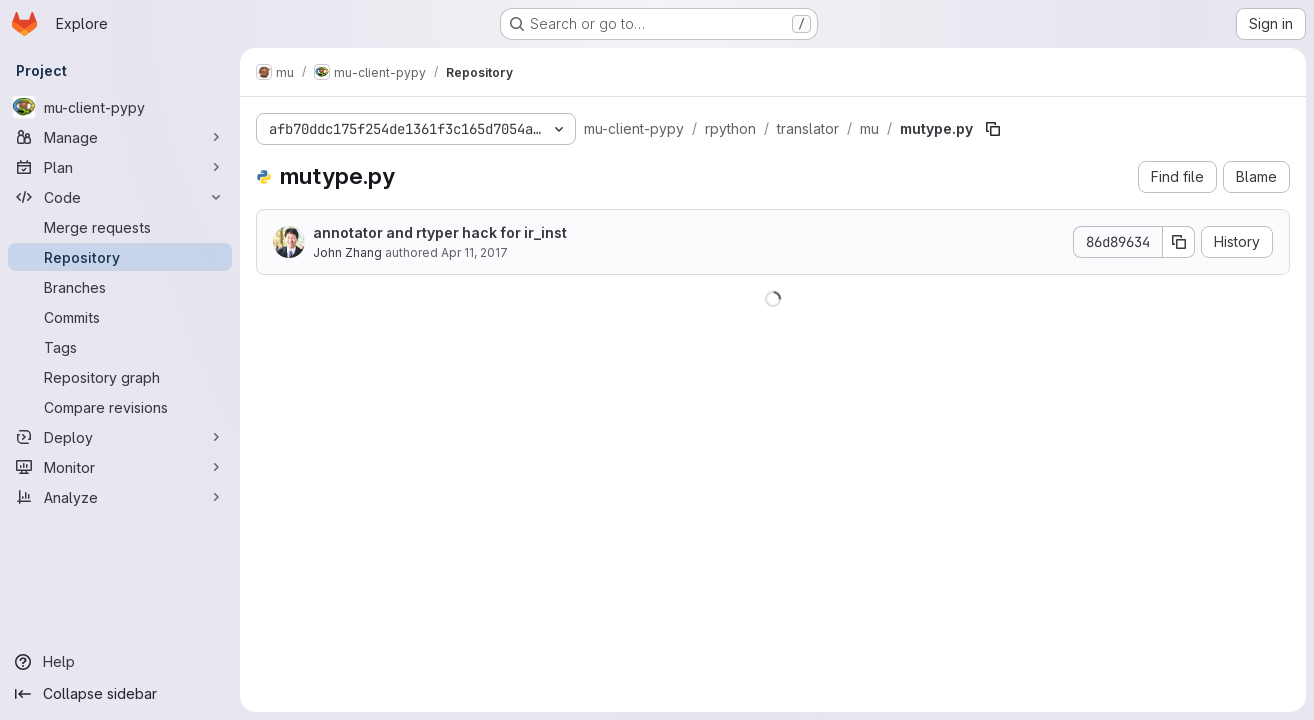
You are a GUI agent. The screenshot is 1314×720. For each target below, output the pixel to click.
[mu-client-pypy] (120, 107)
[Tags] (120, 347)
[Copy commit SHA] (1179, 242)
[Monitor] (120, 467)
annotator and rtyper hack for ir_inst (440, 232)
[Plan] (120, 167)
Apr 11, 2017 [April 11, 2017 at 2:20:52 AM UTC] (474, 252)
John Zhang (347, 252)
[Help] (120, 662)
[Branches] (120, 287)
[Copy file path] (993, 129)
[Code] (120, 197)
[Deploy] (120, 437)
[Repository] (120, 257)
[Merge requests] (120, 227)
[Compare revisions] (120, 407)
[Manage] (120, 137)
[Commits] (120, 317)
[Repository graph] (120, 377)
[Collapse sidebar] (120, 694)
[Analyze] (120, 497)
